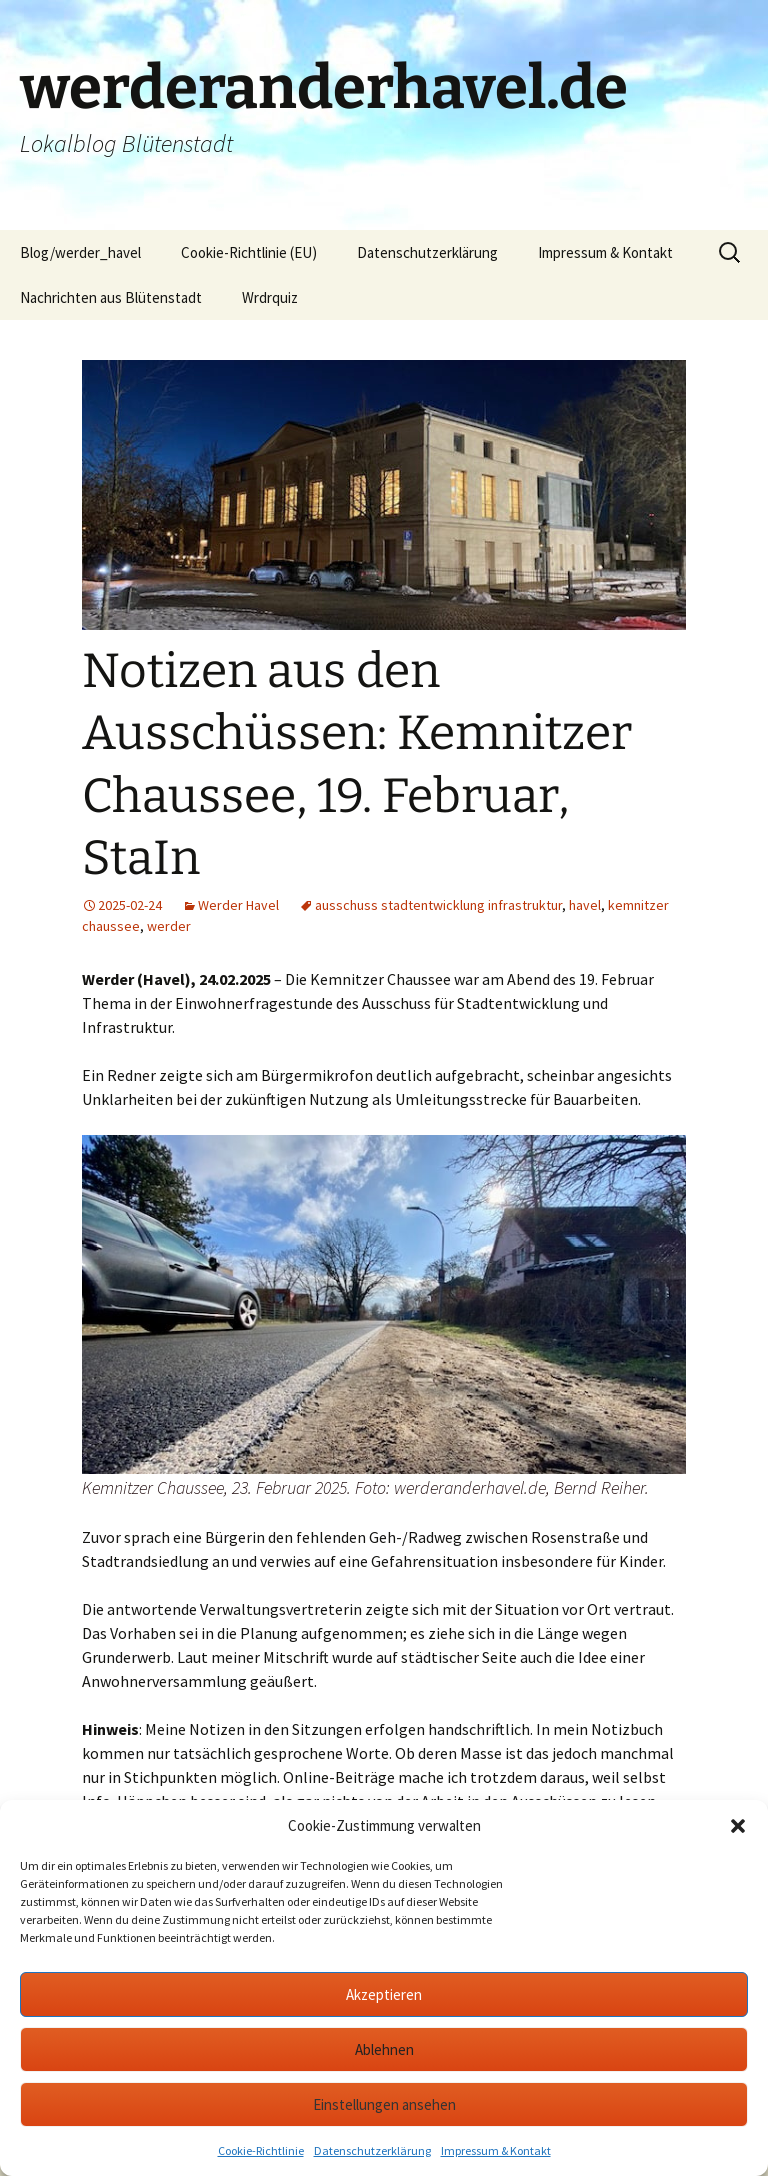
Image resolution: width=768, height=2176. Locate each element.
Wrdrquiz (270, 297)
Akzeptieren (384, 1994)
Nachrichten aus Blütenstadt (111, 297)
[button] (738, 1826)
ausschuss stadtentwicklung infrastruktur (438, 905)
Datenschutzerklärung (372, 2150)
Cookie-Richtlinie (261, 2150)
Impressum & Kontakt (496, 2150)
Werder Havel (238, 905)
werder (169, 926)
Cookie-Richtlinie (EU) (249, 252)
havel (585, 905)
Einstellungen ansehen (384, 2104)
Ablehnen (384, 2049)
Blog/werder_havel (80, 252)
